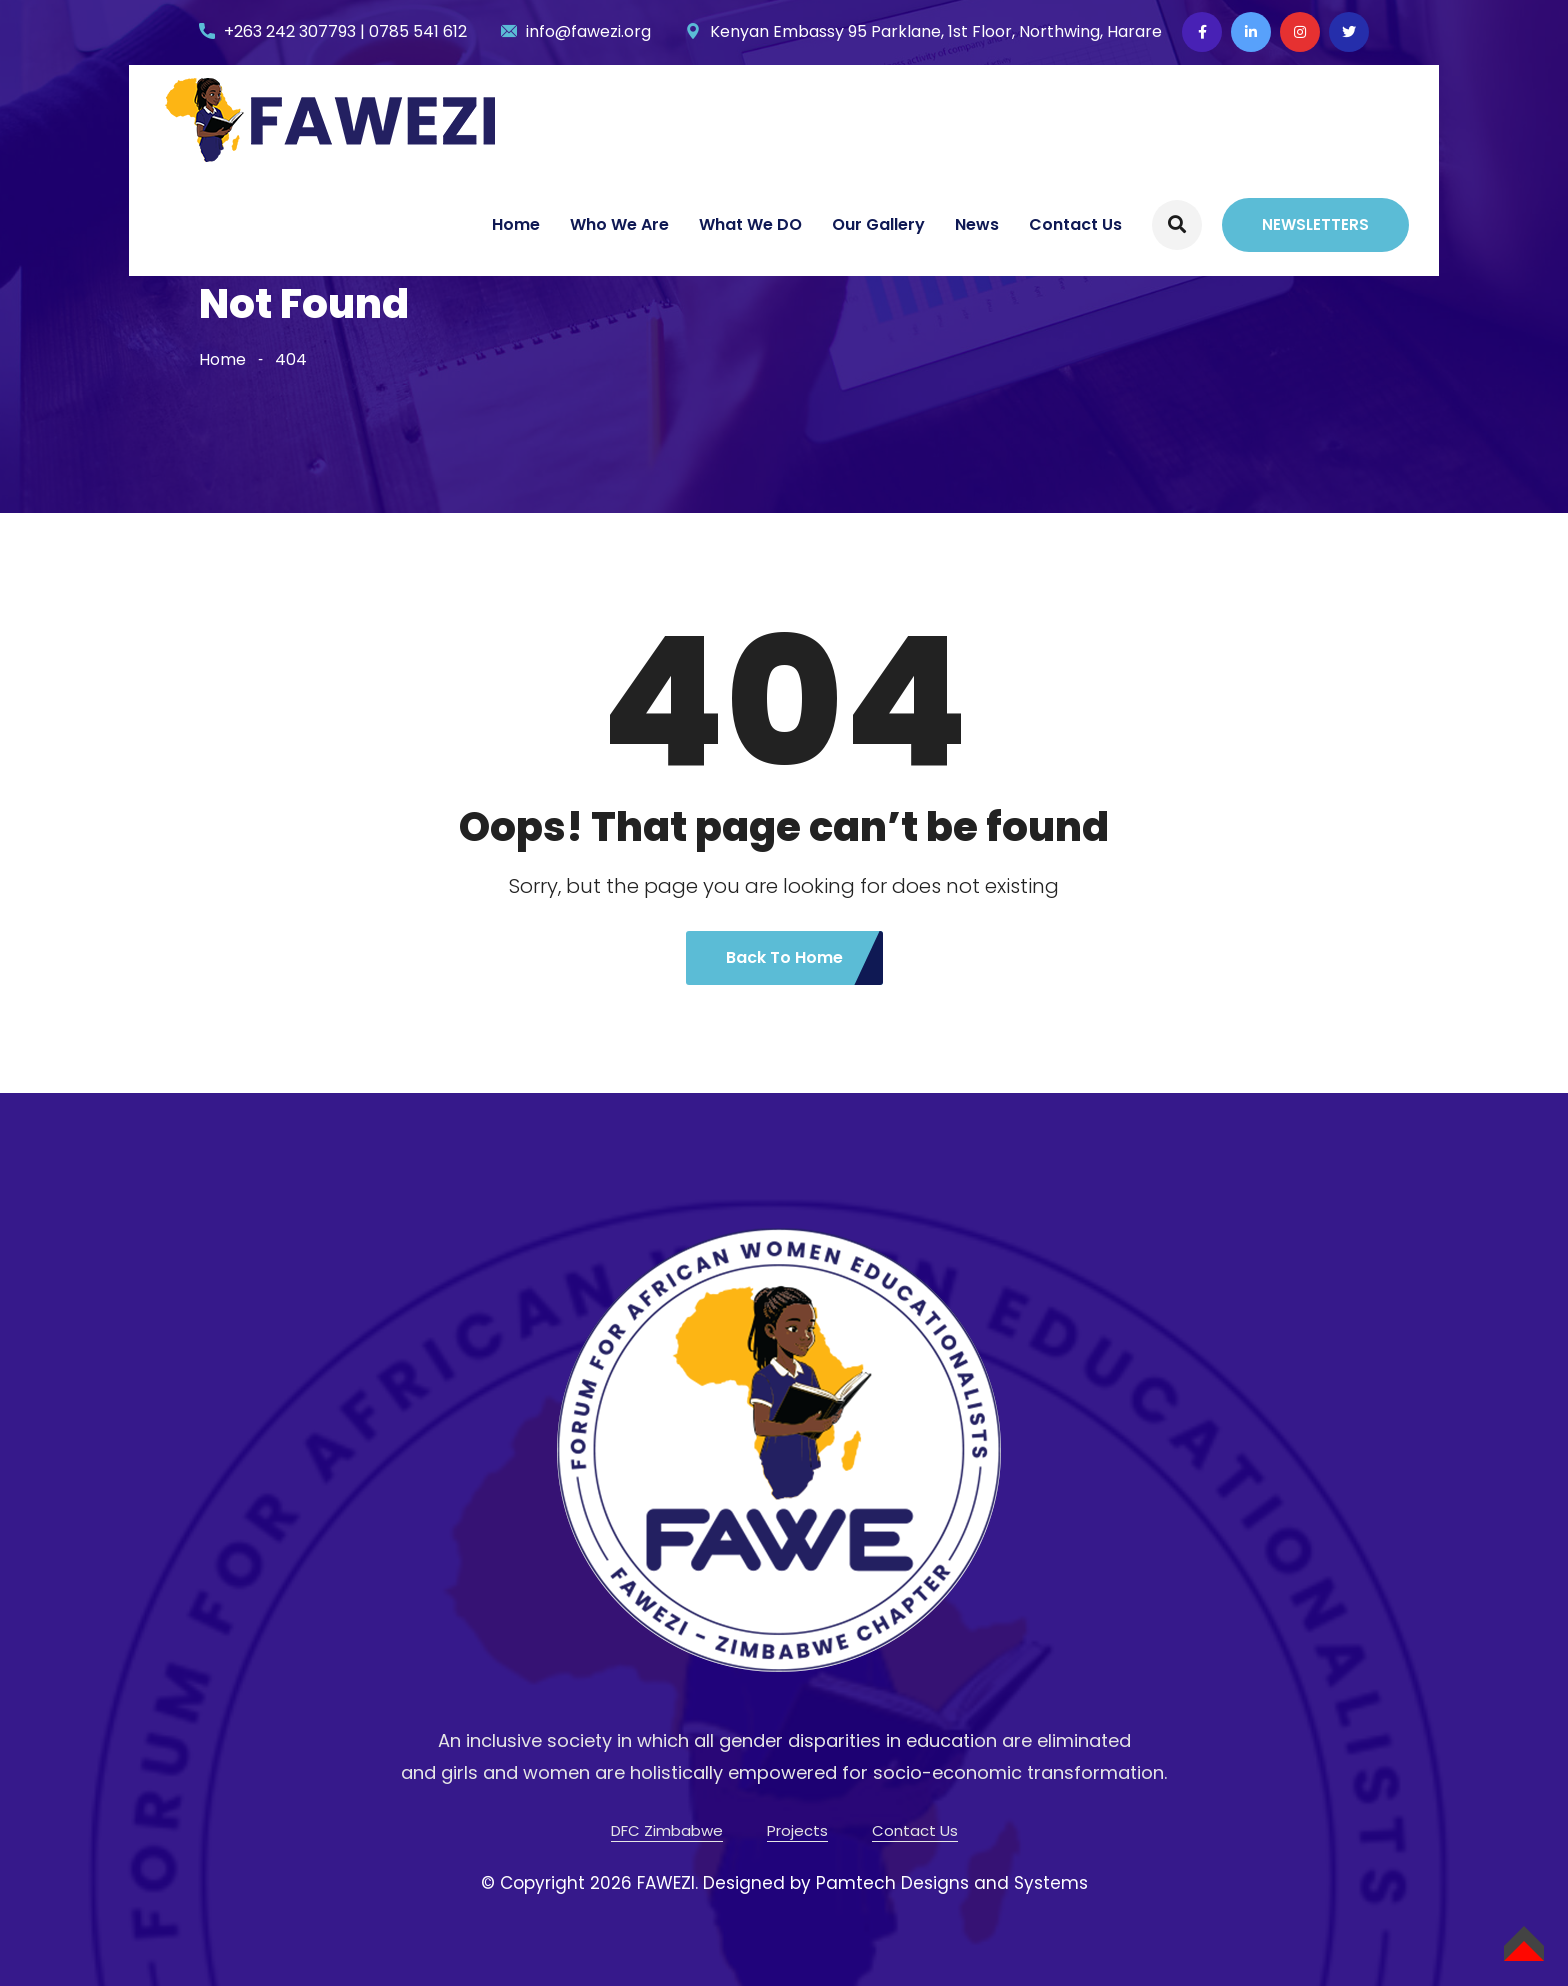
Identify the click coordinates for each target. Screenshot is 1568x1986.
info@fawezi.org (588, 31)
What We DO (750, 224)
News (977, 224)
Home (516, 224)
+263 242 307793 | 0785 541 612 (345, 31)
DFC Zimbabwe (667, 1830)
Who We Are (619, 224)
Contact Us (1075, 224)
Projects (797, 1830)
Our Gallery (878, 224)
